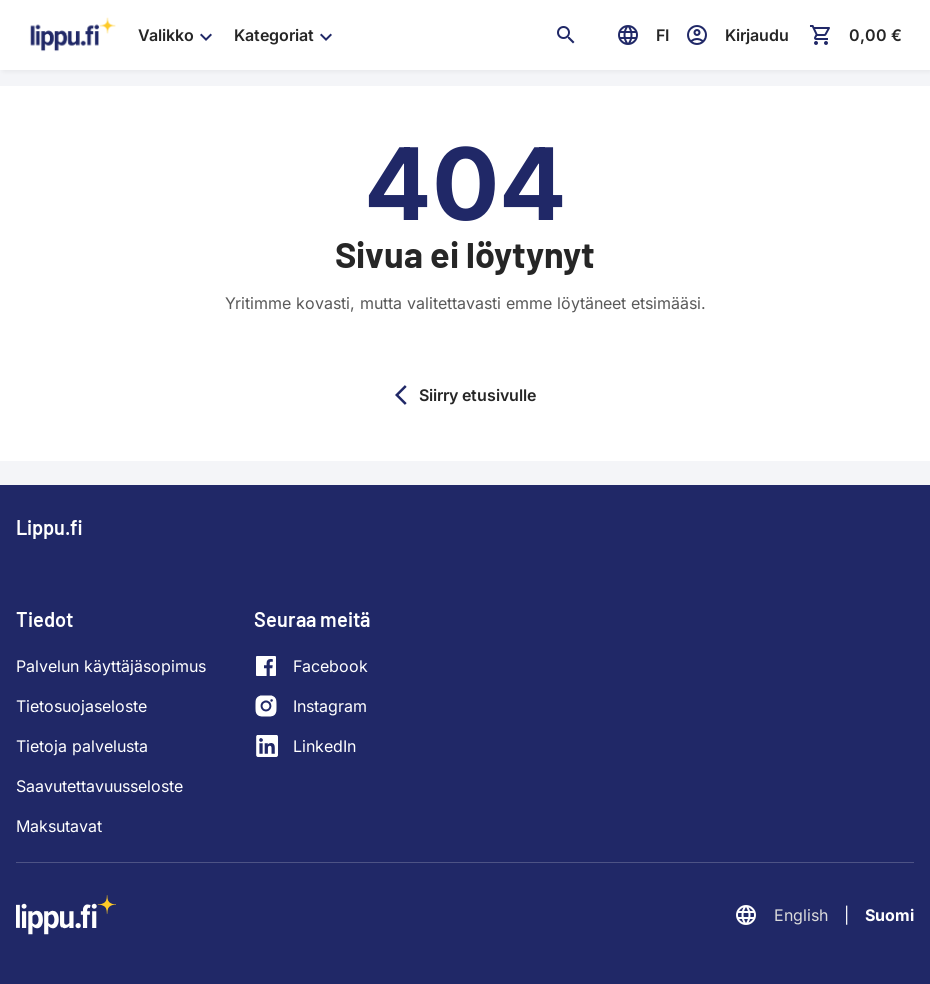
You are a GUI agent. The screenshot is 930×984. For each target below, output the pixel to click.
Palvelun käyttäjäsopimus (111, 666)
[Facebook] (311, 666)
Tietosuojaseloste (81, 706)
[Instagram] (311, 706)
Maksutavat (59, 826)
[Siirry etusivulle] (73, 35)
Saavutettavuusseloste (99, 786)
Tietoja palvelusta (82, 746)
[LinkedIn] (311, 746)
